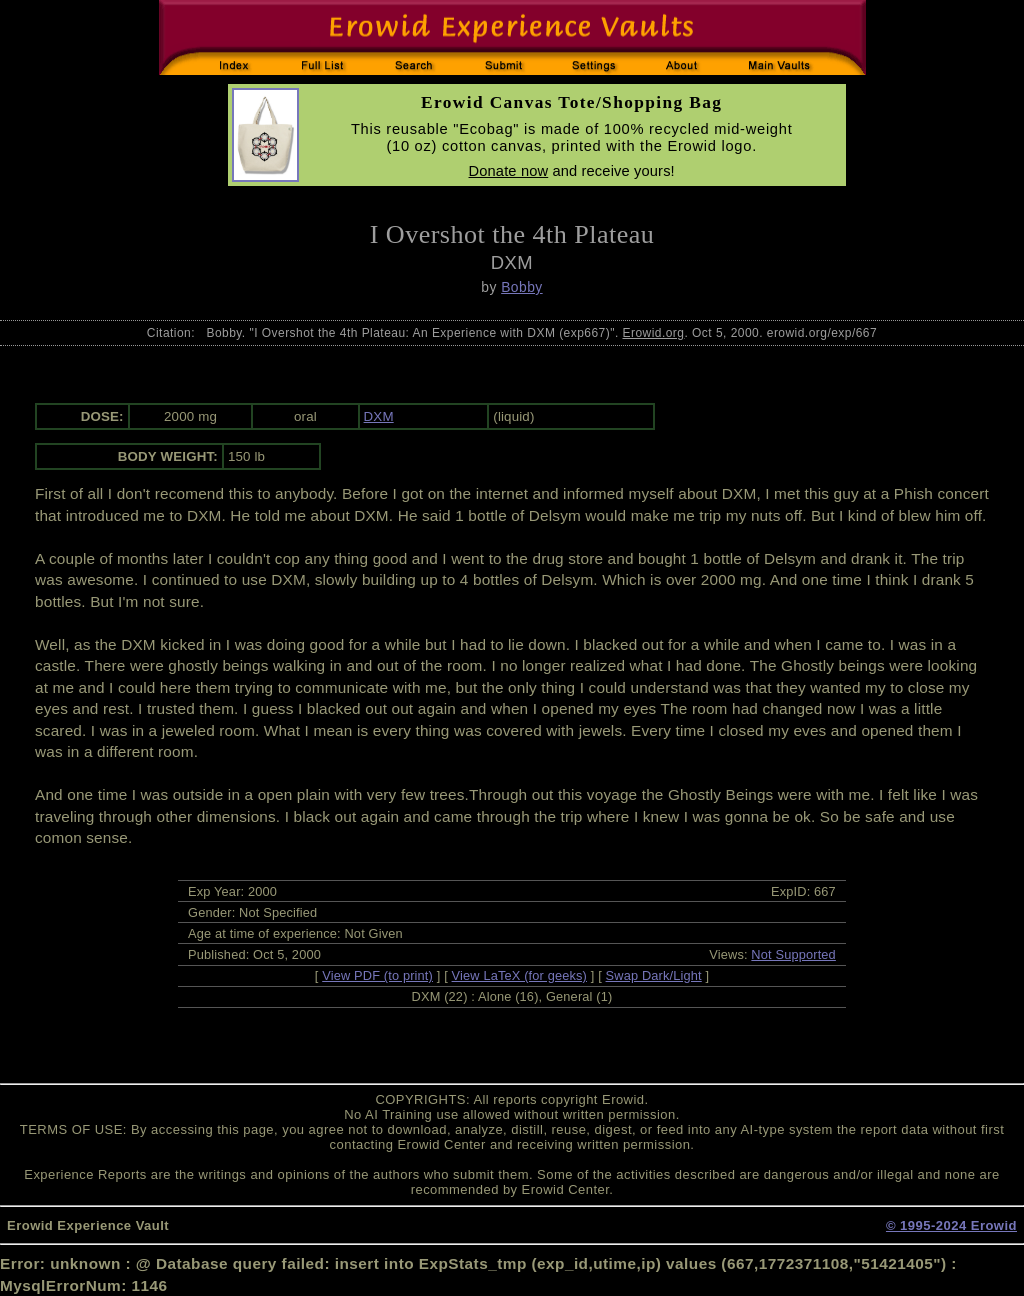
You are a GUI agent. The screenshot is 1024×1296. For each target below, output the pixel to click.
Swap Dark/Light (654, 975)
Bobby (521, 287)
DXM (379, 416)
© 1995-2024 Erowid (951, 1225)
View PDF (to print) (377, 975)
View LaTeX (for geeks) (519, 975)
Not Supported (793, 954)
